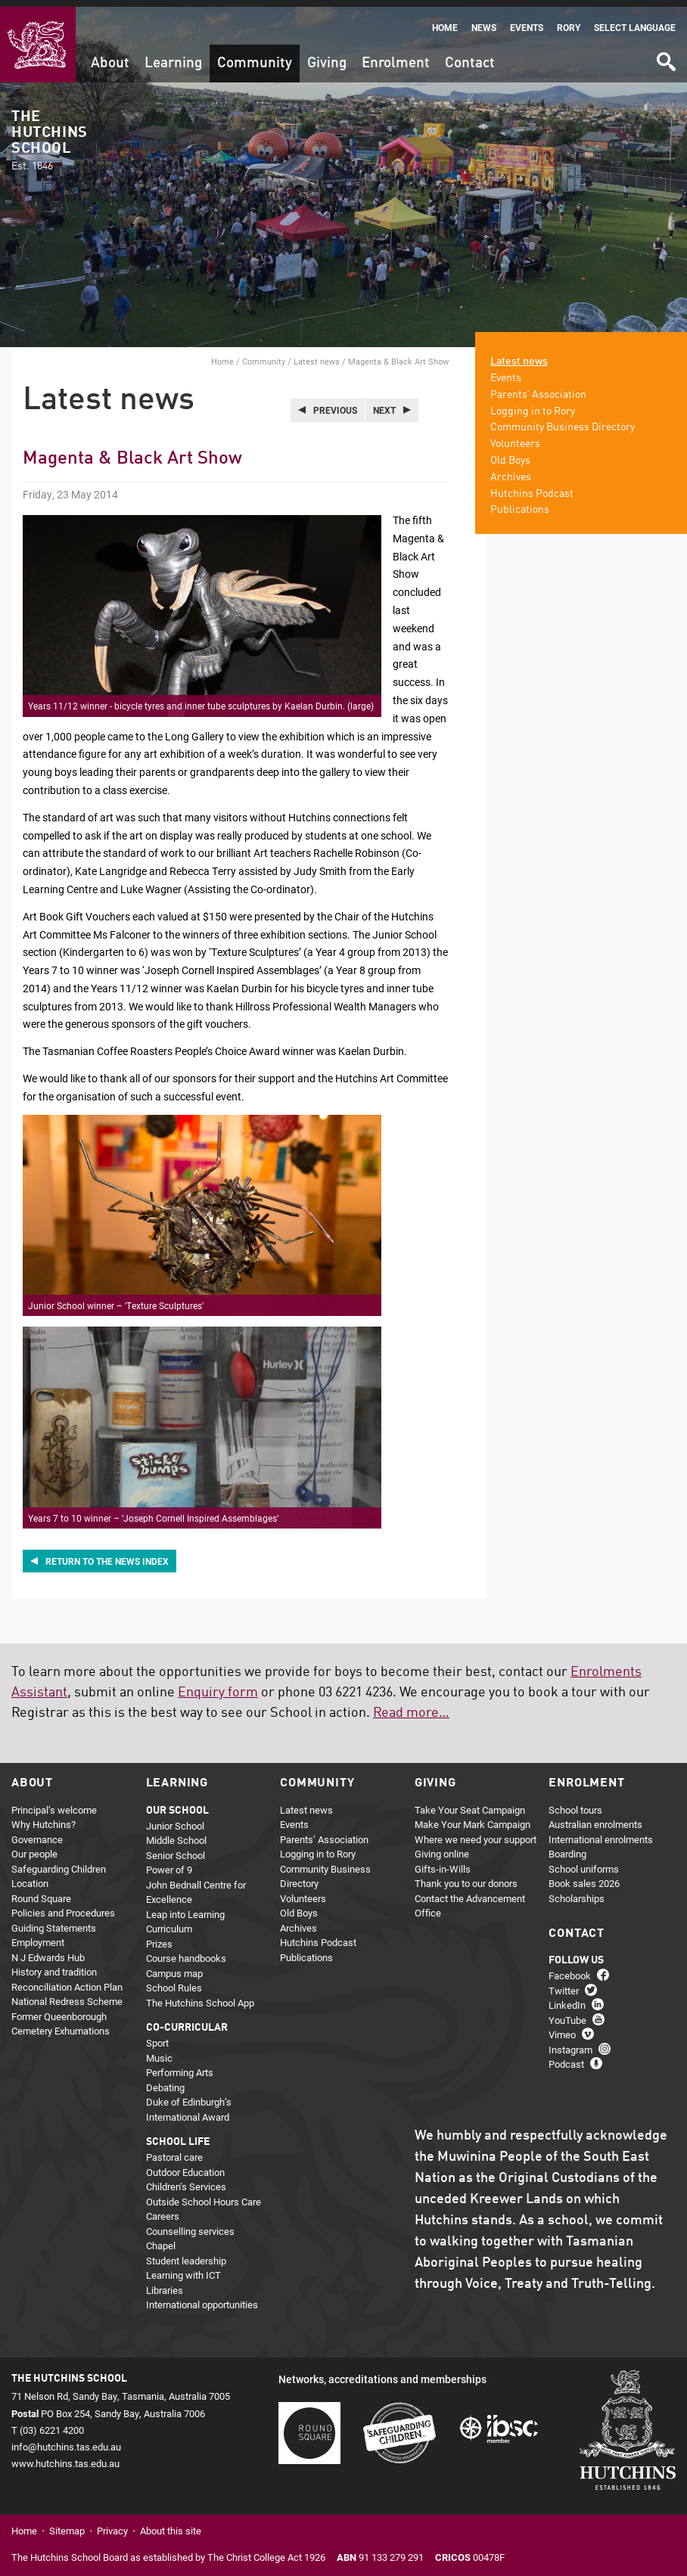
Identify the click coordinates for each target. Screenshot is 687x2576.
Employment (37, 1935)
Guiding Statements (53, 1920)
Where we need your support (475, 1832)
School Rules (174, 1981)
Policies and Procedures (63, 1906)
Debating (165, 2080)
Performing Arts (179, 2065)
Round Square (41, 1891)
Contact (470, 56)
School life (178, 2135)
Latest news (317, 354)
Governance (37, 1832)
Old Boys (510, 453)
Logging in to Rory (532, 404)
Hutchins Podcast (532, 486)
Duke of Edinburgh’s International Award (189, 2102)
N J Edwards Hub (48, 1950)
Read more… (411, 1706)
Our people (34, 1847)
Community (254, 56)
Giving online (442, 1847)
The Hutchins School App (200, 1995)
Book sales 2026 (584, 1876)
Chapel (161, 2238)
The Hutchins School (49, 134)
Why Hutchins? (43, 1817)
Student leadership (186, 2253)
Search (665, 49)
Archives (510, 470)
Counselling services (190, 2223)
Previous (335, 403)
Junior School (175, 1818)
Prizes (159, 1936)
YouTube (567, 2013)
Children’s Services (186, 2179)
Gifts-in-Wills (443, 1861)
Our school (177, 1803)
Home (445, 20)
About (110, 56)
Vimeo (562, 2027)
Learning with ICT (183, 2268)
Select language (635, 20)
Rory (568, 20)
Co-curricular (187, 2021)
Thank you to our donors (466, 1876)
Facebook (570, 1968)
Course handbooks (186, 1951)
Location (29, 1876)
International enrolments (601, 1832)
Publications (519, 503)
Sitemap (67, 2524)
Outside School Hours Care (203, 2194)
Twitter (564, 1984)
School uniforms (584, 1861)
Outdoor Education (185, 2164)
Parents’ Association (538, 388)
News (483, 20)
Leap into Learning (185, 1906)
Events (526, 20)
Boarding (567, 1847)
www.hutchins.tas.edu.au (65, 2456)
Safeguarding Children (58, 1861)
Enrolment (396, 56)
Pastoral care (174, 2150)
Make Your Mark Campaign (472, 1817)
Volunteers (515, 437)
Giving (327, 56)
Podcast (566, 2057)
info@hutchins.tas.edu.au (66, 2440)
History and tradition (54, 1965)
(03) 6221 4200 (52, 2422)
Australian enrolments (595, 1817)
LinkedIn (567, 1998)
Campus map (174, 1965)
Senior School (175, 1847)
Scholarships (577, 1891)
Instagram (570, 2043)
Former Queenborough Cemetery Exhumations (60, 2016)
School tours (575, 1802)
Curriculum (169, 1922)
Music (159, 2050)
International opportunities (202, 2297)
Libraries (164, 2282)
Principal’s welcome (54, 1802)
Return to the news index (107, 1554)
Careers (162, 2209)
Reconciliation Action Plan (67, 1979)
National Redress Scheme (67, 1994)
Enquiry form (218, 1686)
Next (384, 403)
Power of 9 (169, 1863)
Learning (173, 56)
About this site (170, 2524)
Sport (157, 2036)
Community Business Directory (562, 420)
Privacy (112, 2524)
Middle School (176, 1833)
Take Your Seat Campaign (470, 1802)
